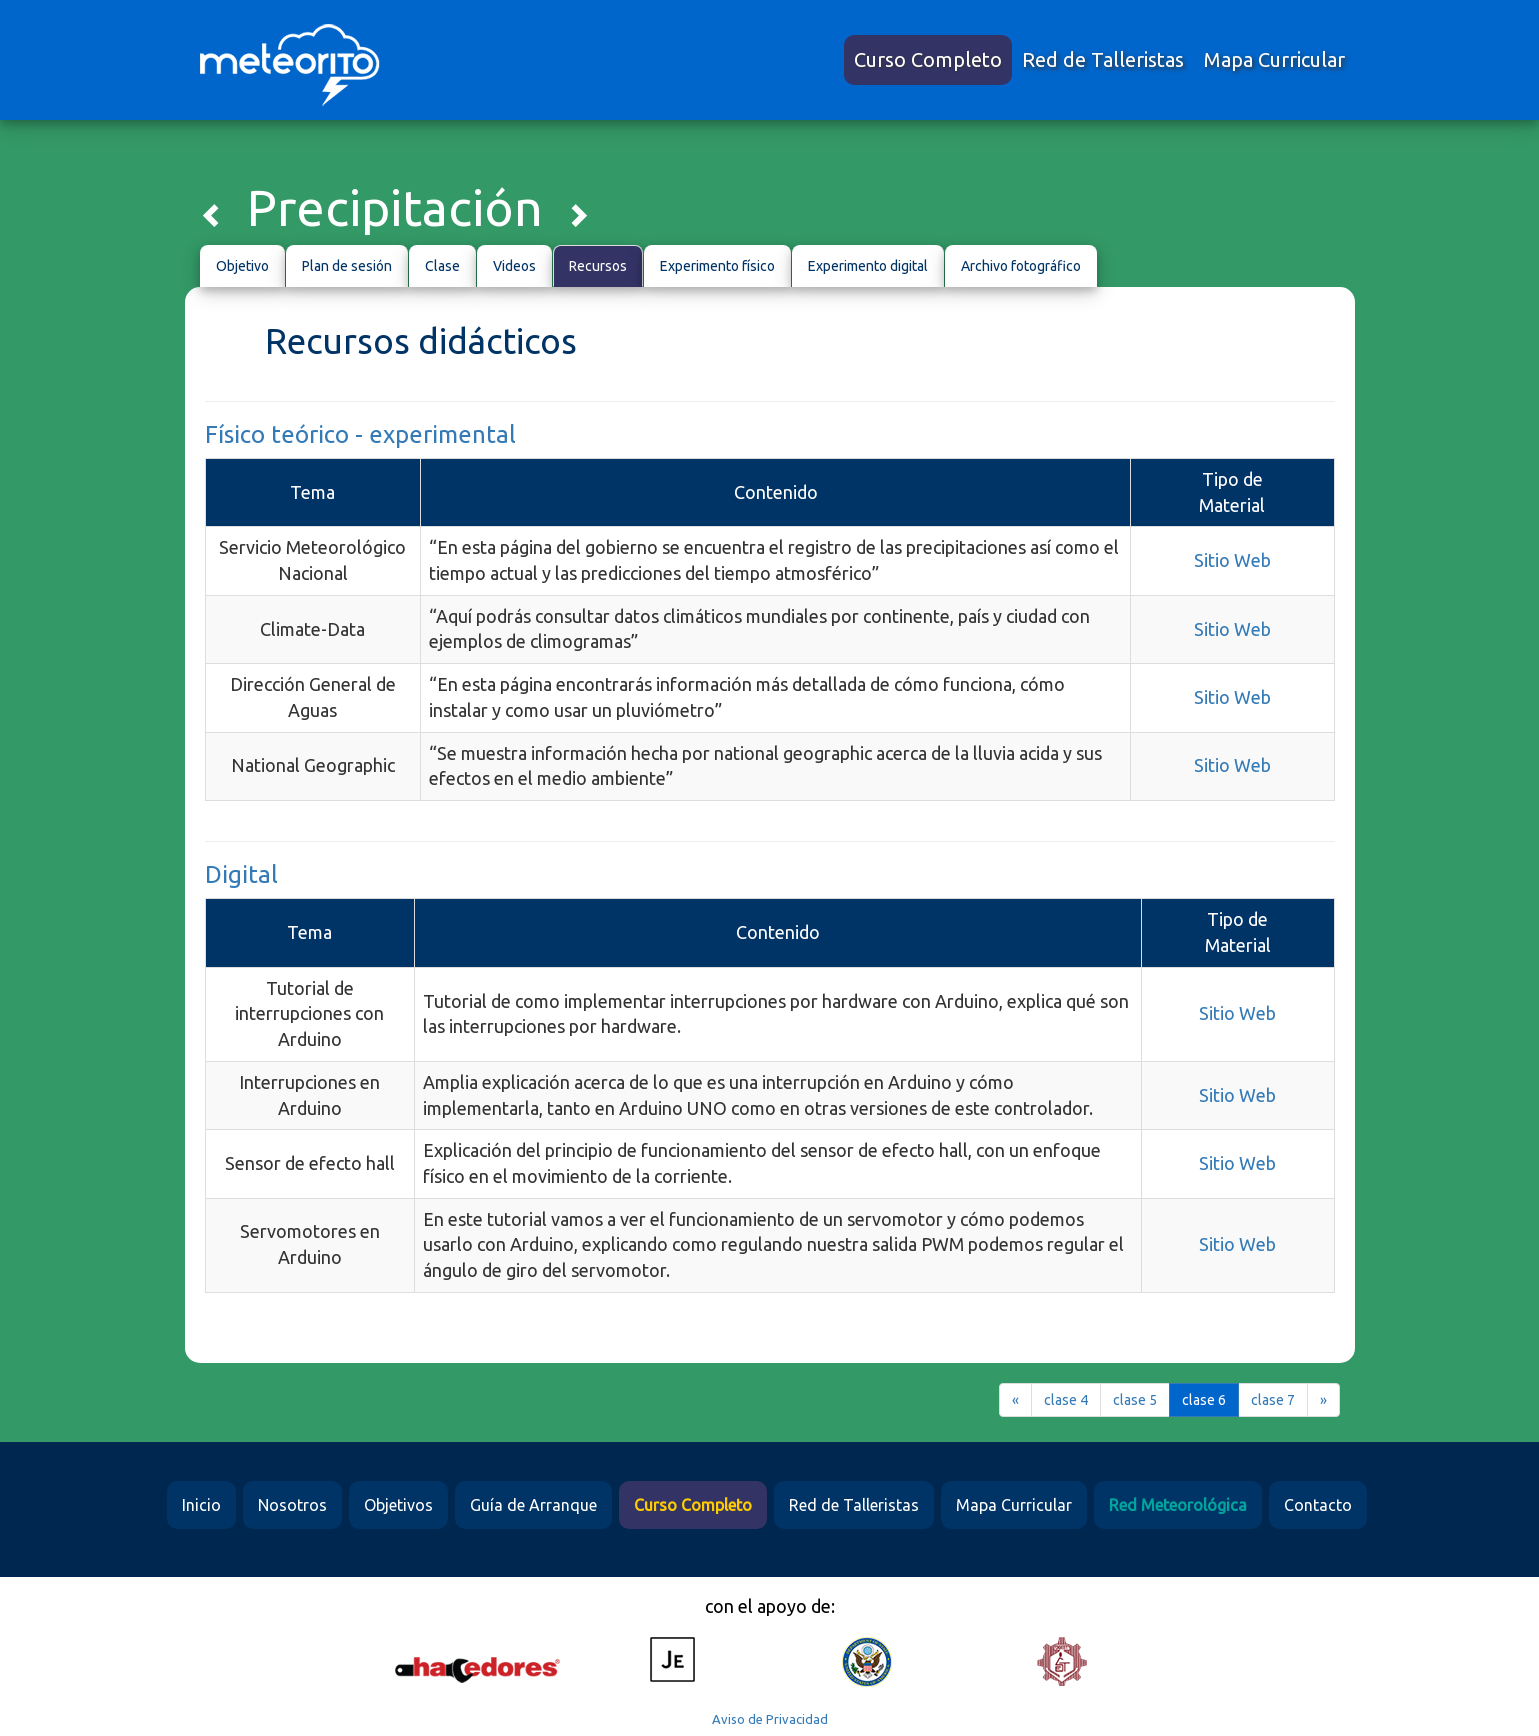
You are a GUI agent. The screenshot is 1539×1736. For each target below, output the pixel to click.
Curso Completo (928, 59)
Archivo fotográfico (1021, 266)
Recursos (598, 266)
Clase (442, 266)
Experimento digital (868, 266)
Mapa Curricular (1274, 59)
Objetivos (398, 1505)
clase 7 (1273, 1400)
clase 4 (1066, 1400)
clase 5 (1135, 1400)
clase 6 (1204, 1400)
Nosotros (292, 1505)
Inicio (201, 1505)
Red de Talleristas (1103, 59)
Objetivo (242, 266)
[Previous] (1015, 1400)
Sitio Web (1232, 560)
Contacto (1318, 1505)
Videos (514, 266)
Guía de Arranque (533, 1505)
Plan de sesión (347, 266)
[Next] (1323, 1400)
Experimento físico (717, 266)
